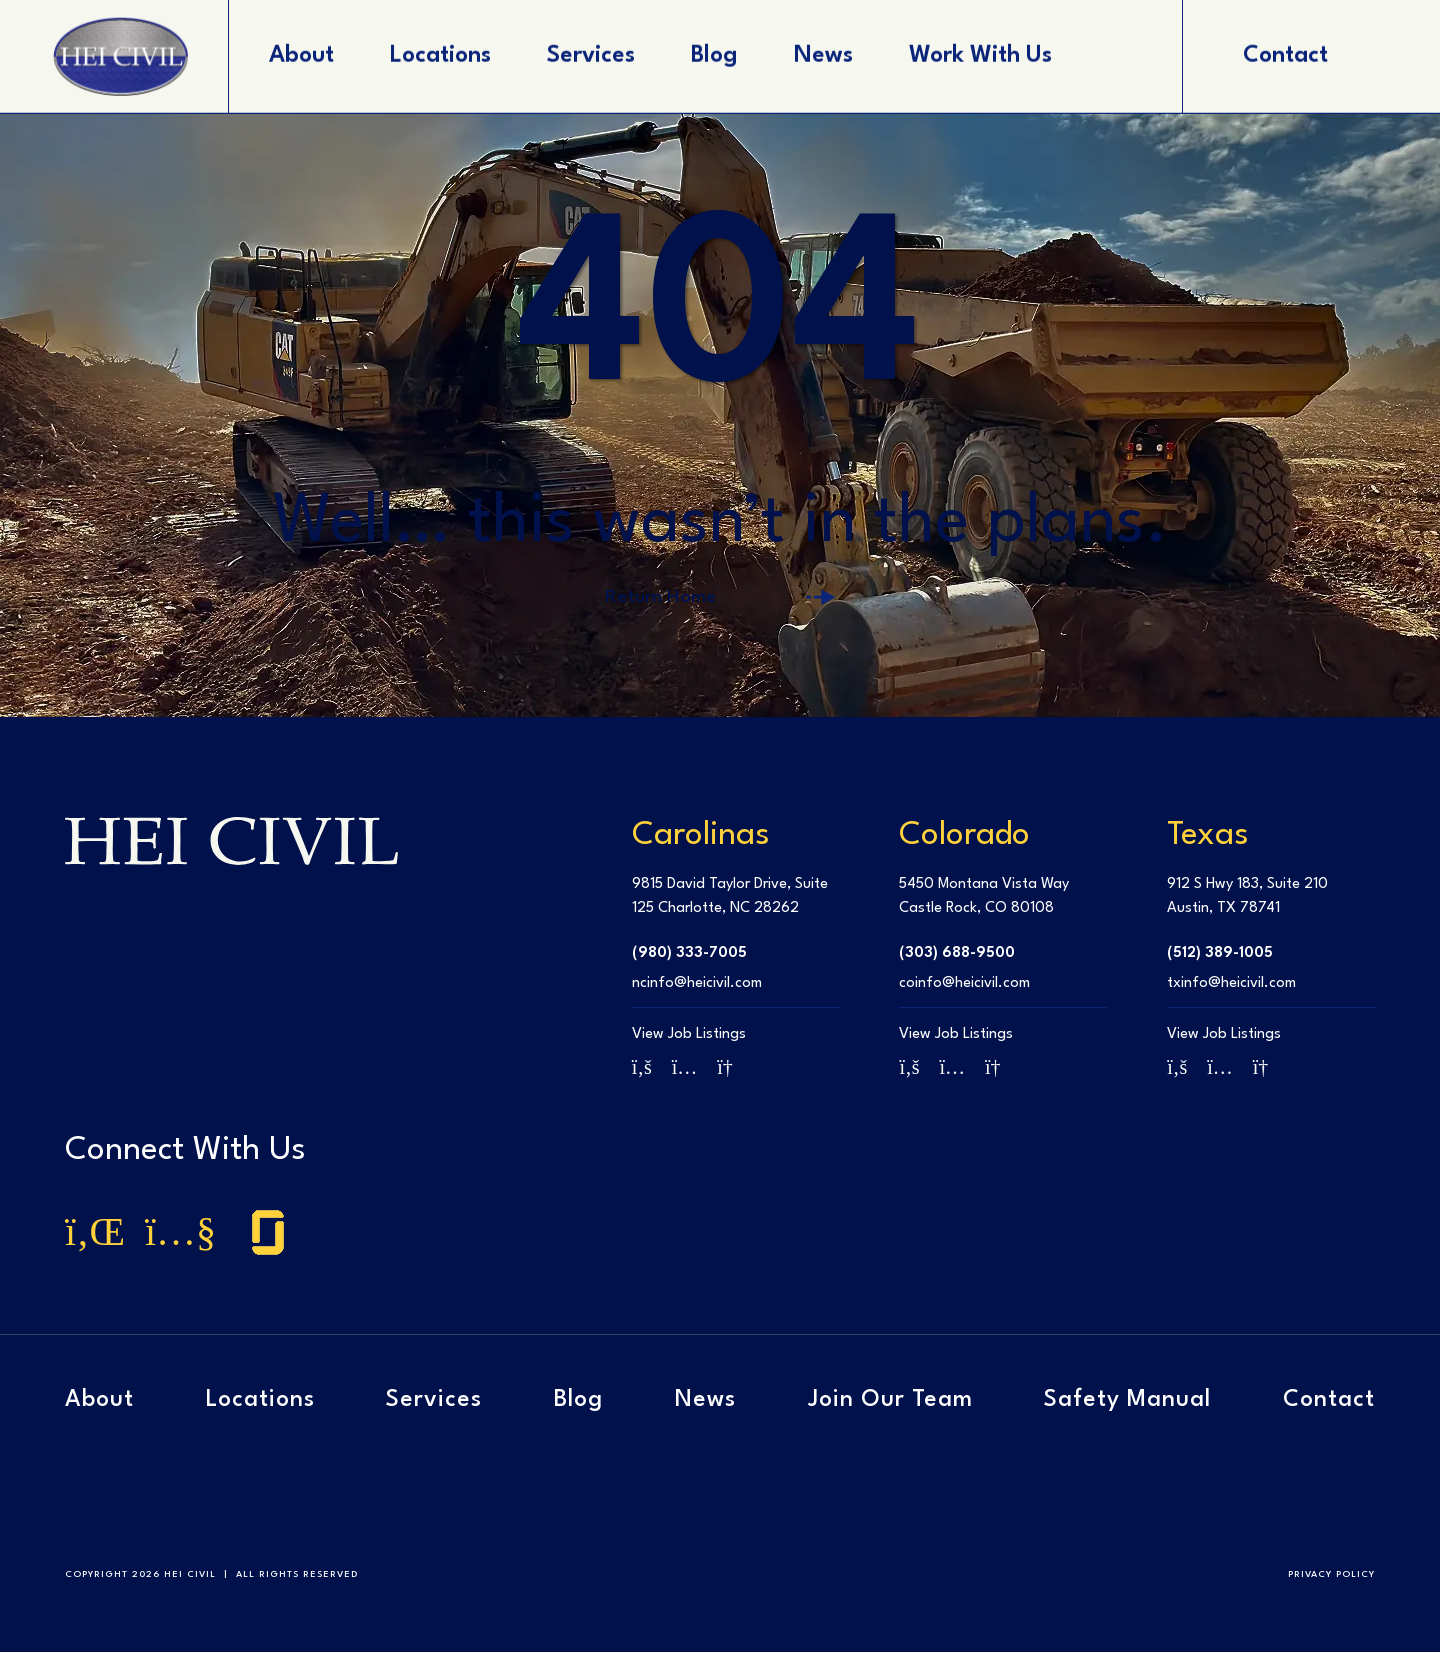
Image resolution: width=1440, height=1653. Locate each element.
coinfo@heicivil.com (964, 984)
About (99, 1402)
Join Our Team (890, 1402)
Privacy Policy (1331, 1575)
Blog (578, 1402)
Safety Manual (1127, 1402)
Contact (1329, 1402)
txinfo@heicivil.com (1231, 984)
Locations (260, 1402)
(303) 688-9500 (957, 954)
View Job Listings (689, 1035)
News (705, 1402)
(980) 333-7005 (689, 954)
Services (434, 1402)
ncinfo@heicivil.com (697, 984)
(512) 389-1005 (1220, 954)
